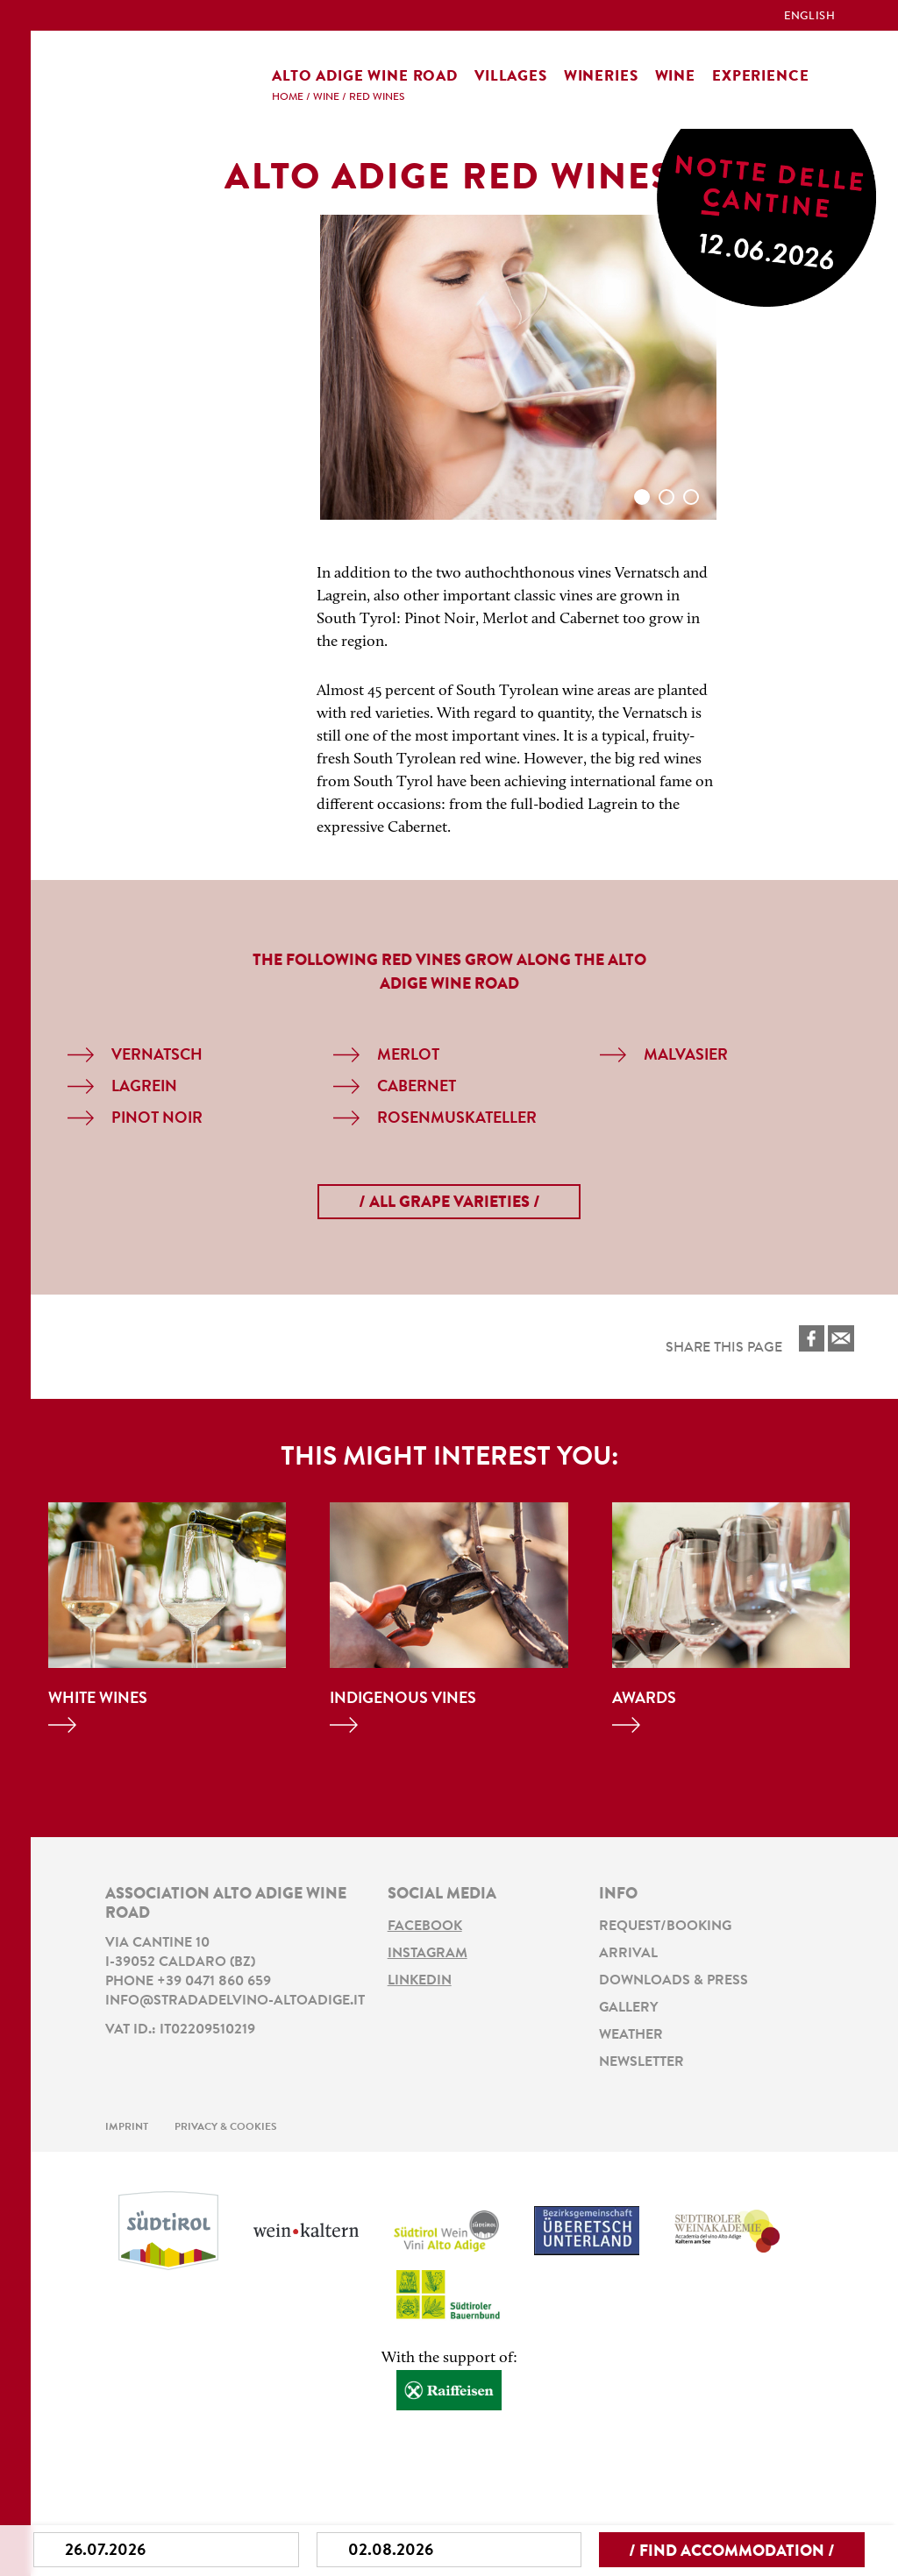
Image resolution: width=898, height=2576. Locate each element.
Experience (760, 76)
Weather (631, 2032)
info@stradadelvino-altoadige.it (235, 2001)
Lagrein (144, 1088)
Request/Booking (665, 1927)
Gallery (628, 2005)
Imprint (126, 2122)
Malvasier (686, 1056)
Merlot (408, 1056)
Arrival (628, 1953)
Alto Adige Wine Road (365, 76)
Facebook (425, 1927)
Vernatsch (157, 1056)
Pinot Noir (157, 1119)
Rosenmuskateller (457, 1119)
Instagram (427, 1953)
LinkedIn (420, 1979)
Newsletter (641, 2058)
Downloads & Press (673, 1979)
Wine (675, 76)
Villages (510, 76)
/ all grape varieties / (449, 1203)
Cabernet (416, 1088)
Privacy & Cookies (226, 2122)
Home (287, 97)
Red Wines (376, 97)
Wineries (601, 76)
